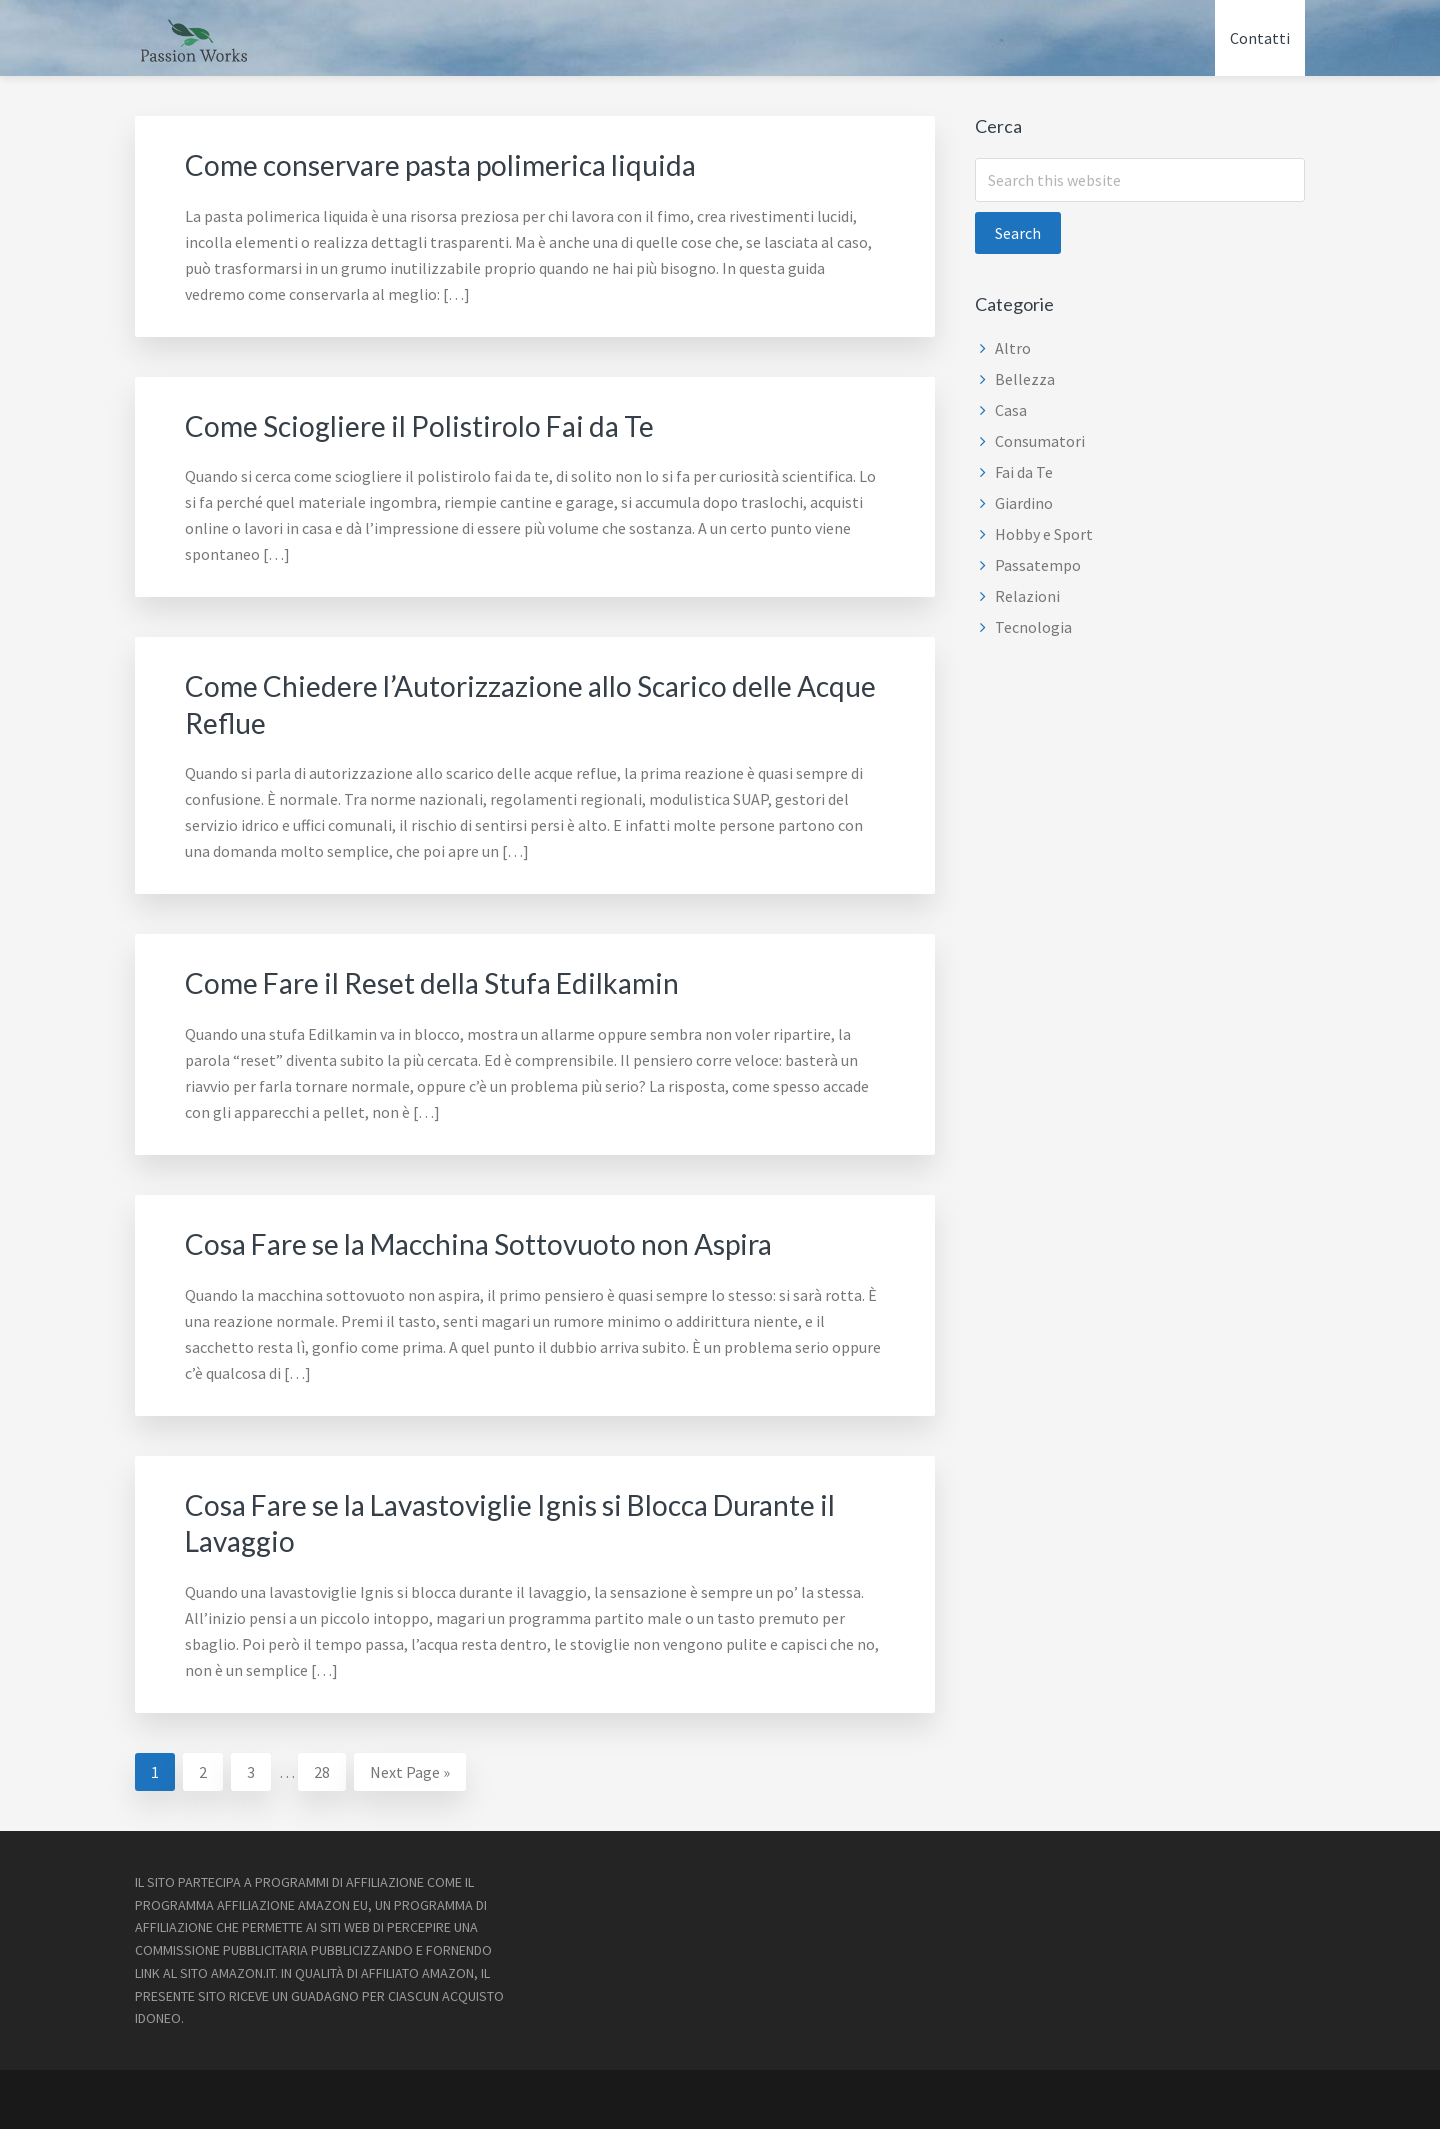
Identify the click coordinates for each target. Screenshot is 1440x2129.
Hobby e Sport (1044, 534)
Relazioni (1027, 596)
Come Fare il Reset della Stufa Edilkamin (449, 980)
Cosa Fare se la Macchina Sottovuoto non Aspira (500, 1240)
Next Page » (409, 1769)
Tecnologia (1033, 627)
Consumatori (1040, 441)
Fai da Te (1024, 472)
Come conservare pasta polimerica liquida (459, 164)
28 (329, 1765)
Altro (1013, 348)
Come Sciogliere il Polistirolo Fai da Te (434, 424)
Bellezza (1025, 379)
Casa (1011, 410)
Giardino (1024, 503)
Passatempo (1038, 565)
